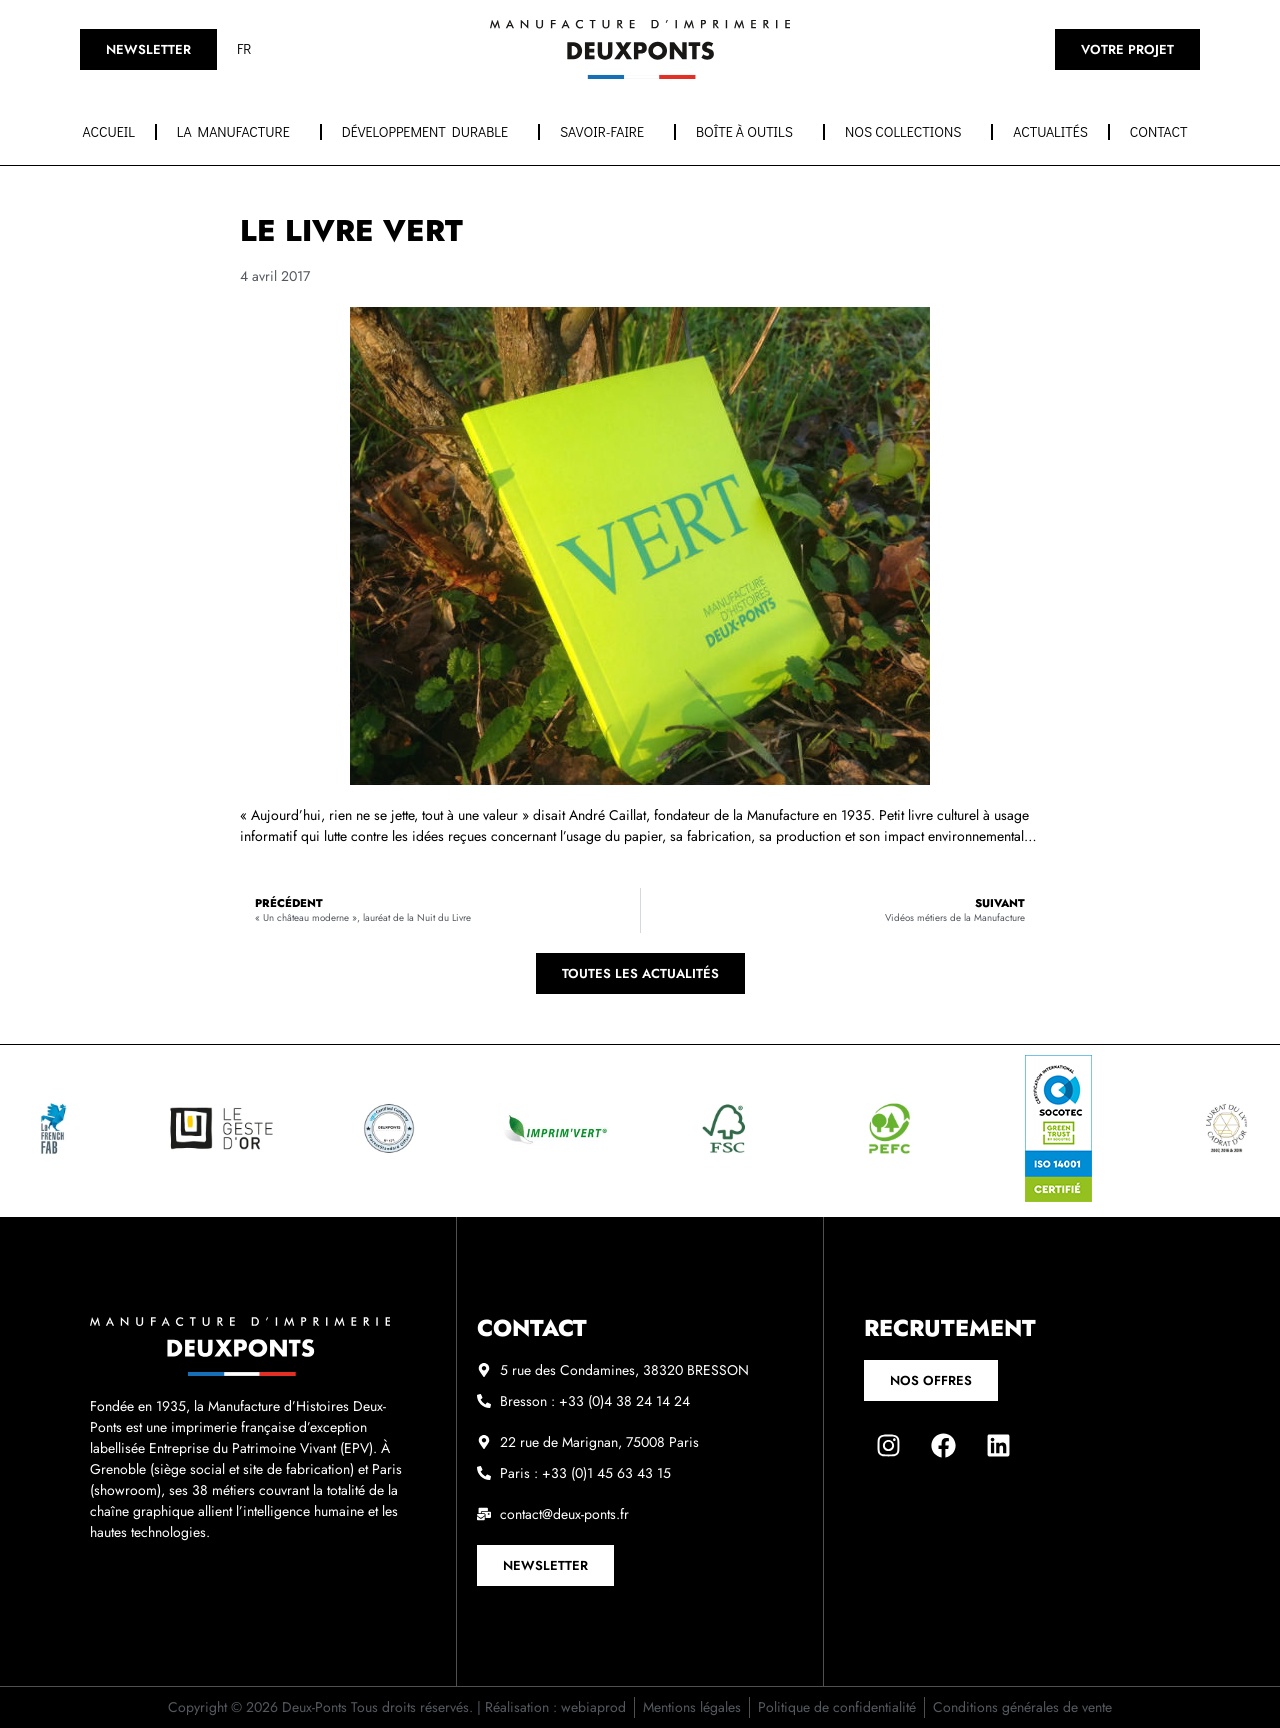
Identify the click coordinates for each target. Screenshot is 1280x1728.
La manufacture (238, 132)
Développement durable (430, 132)
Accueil (109, 131)
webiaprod (593, 1707)
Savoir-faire (607, 132)
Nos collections (908, 132)
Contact (1164, 132)
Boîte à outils (749, 132)
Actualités (1050, 131)
